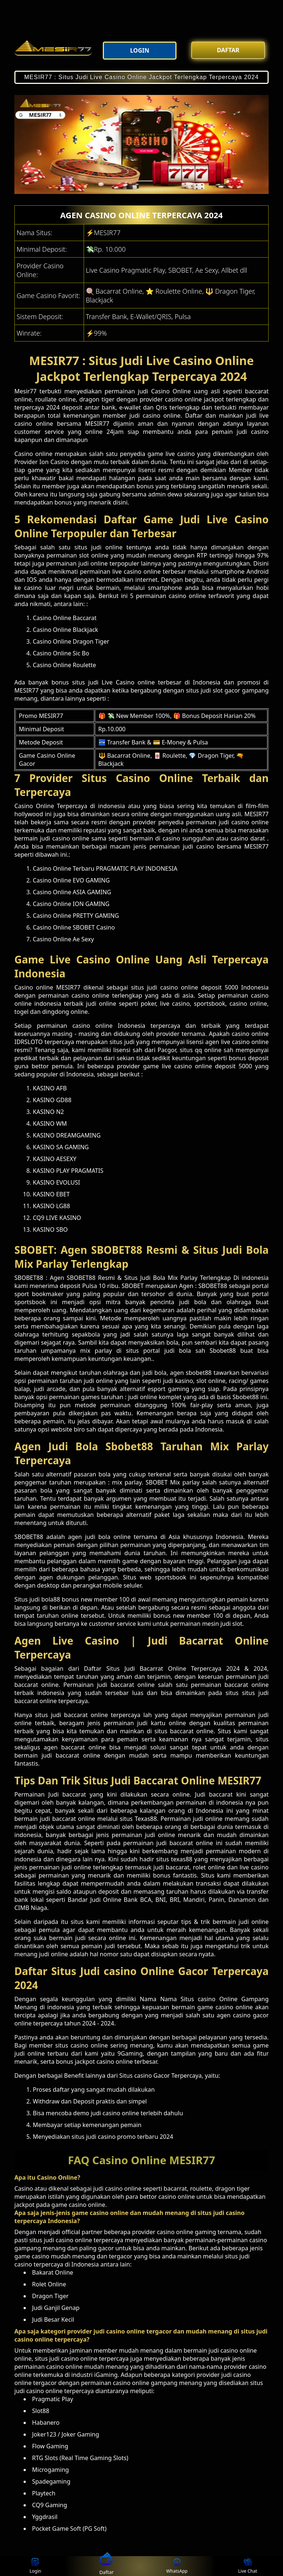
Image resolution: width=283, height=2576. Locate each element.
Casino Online (171, 391)
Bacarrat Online (163, 1668)
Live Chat (247, 2566)
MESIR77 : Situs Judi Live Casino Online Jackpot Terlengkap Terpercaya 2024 (141, 77)
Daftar (106, 2565)
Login (35, 2566)
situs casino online (81, 2045)
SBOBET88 (81, 1278)
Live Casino (118, 682)
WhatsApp (177, 2566)
